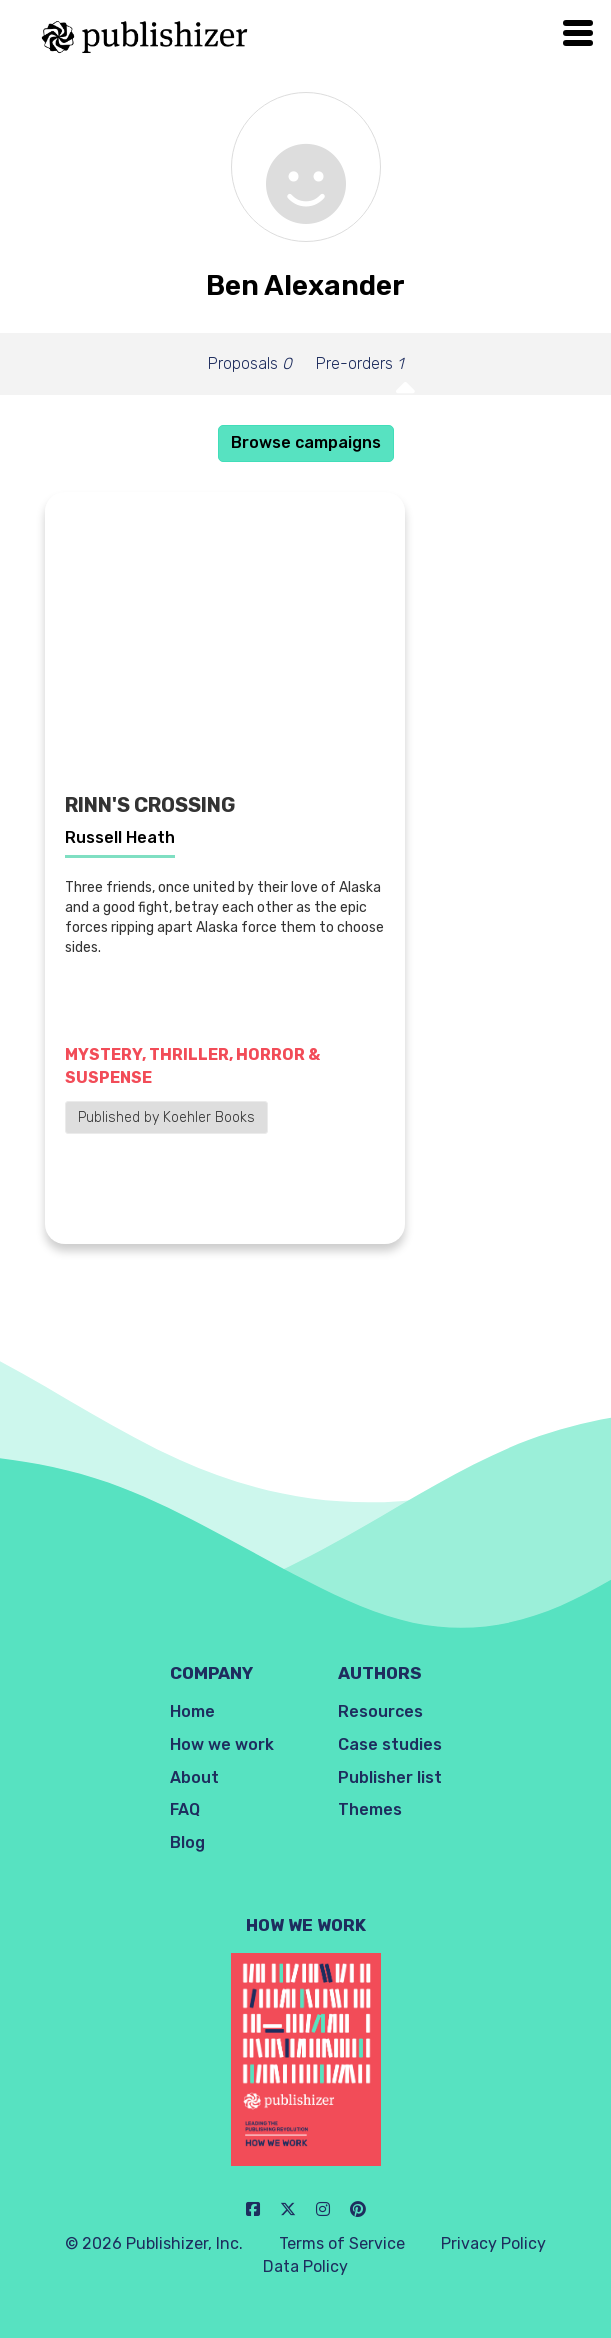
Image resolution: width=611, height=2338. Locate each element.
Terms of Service (342, 2243)
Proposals (250, 363)
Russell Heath (120, 837)
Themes (370, 1809)
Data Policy (305, 2266)
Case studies (390, 1744)
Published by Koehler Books (166, 1117)
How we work (222, 1744)
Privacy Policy (493, 2243)
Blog (187, 1842)
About (194, 1777)
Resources (380, 1711)
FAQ (185, 1809)
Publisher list (390, 1777)
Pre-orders (359, 363)
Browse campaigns (306, 442)
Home (192, 1711)
